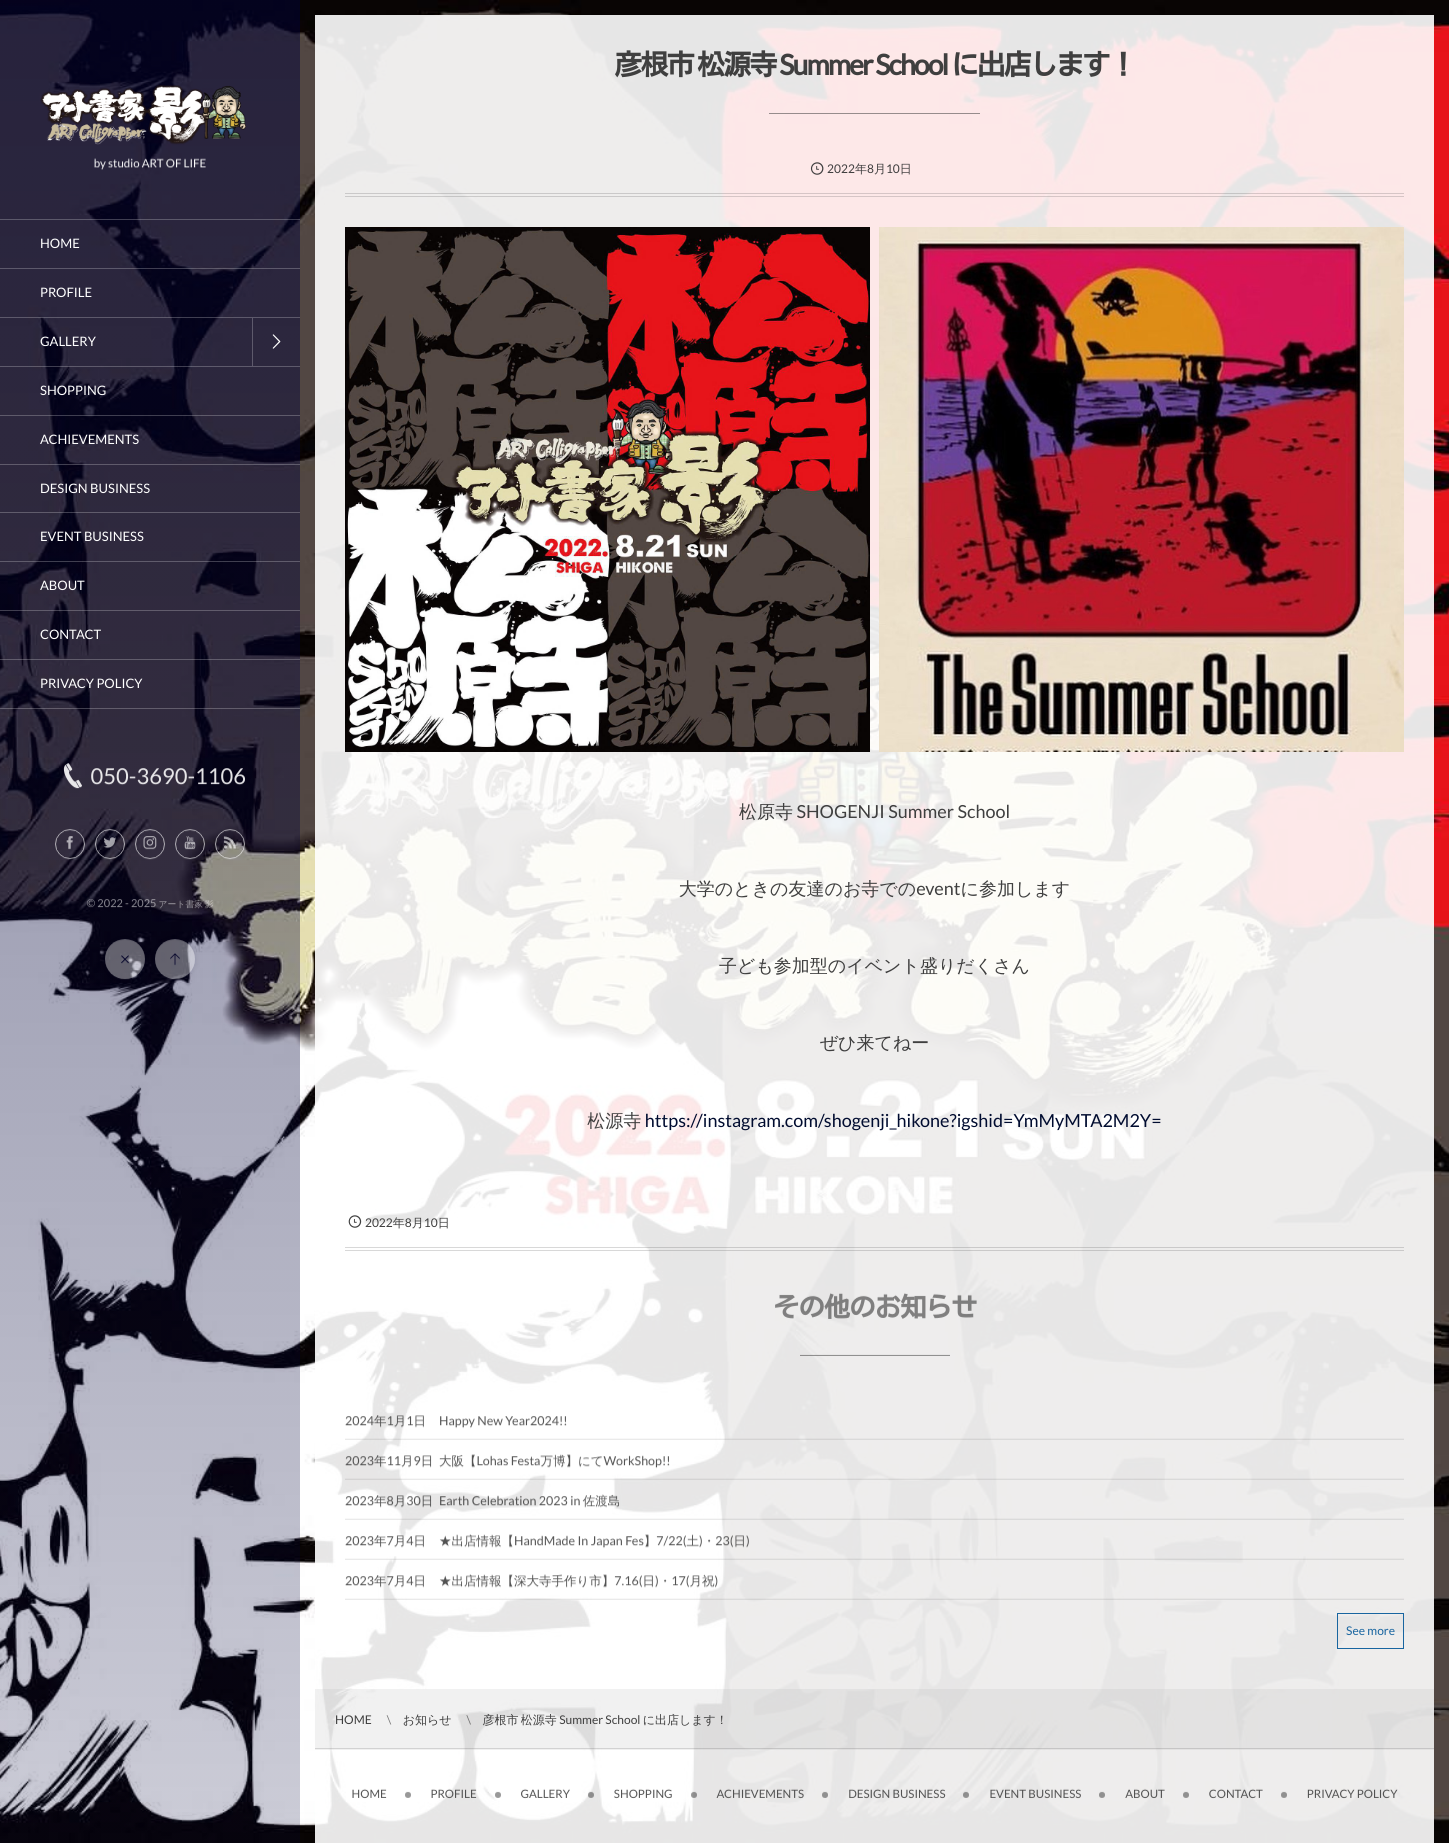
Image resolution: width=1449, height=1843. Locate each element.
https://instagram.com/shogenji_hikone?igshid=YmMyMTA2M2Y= (903, 1120)
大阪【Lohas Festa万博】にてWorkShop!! (555, 1469)
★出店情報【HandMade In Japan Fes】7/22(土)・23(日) (594, 1549)
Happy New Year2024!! (503, 1429)
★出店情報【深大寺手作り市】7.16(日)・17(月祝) (578, 1589)
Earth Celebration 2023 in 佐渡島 (529, 1509)
